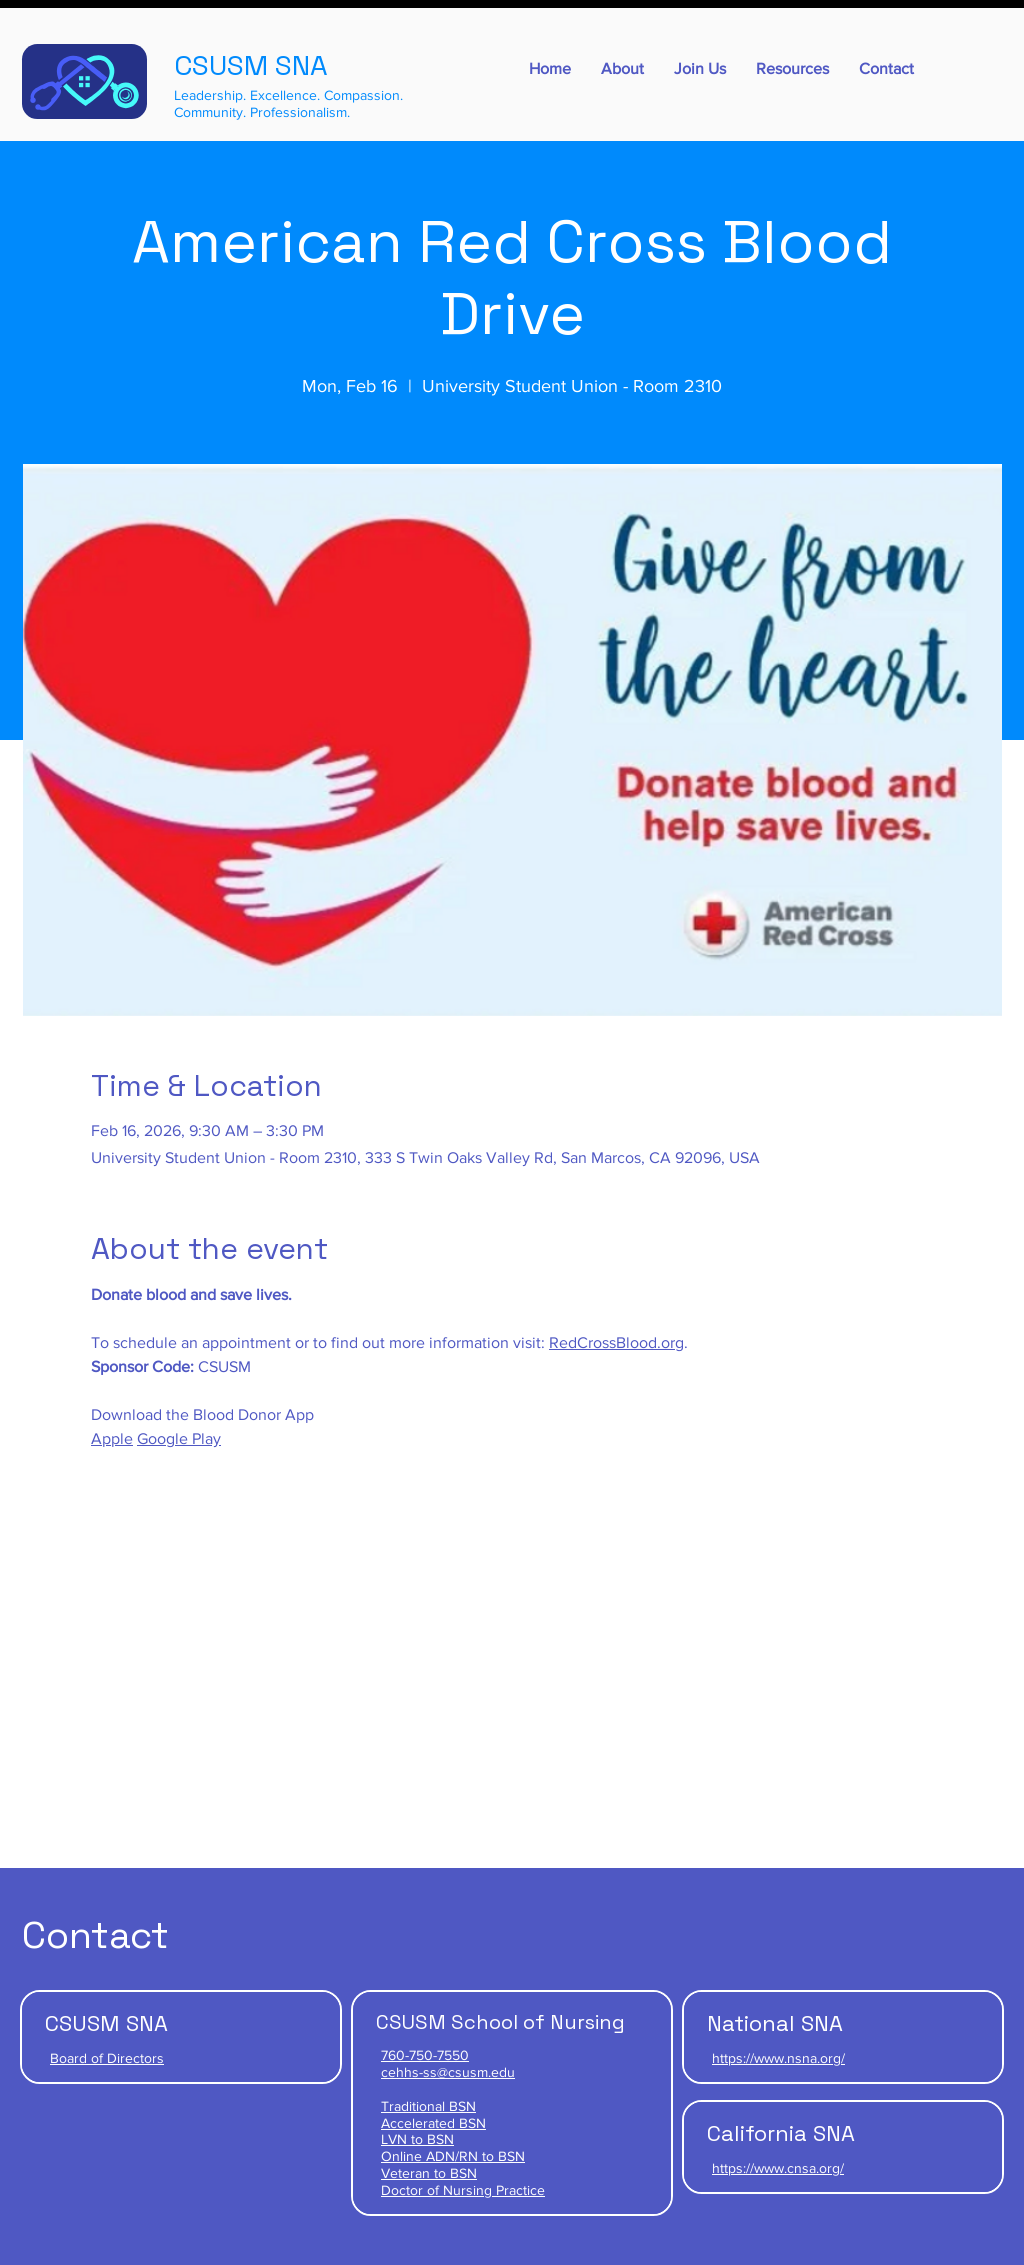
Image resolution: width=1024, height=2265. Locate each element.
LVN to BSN (417, 2139)
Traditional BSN (428, 2106)
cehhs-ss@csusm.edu (448, 2072)
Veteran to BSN (429, 2173)
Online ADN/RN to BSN (453, 2156)
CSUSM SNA (251, 65)
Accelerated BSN (433, 2123)
